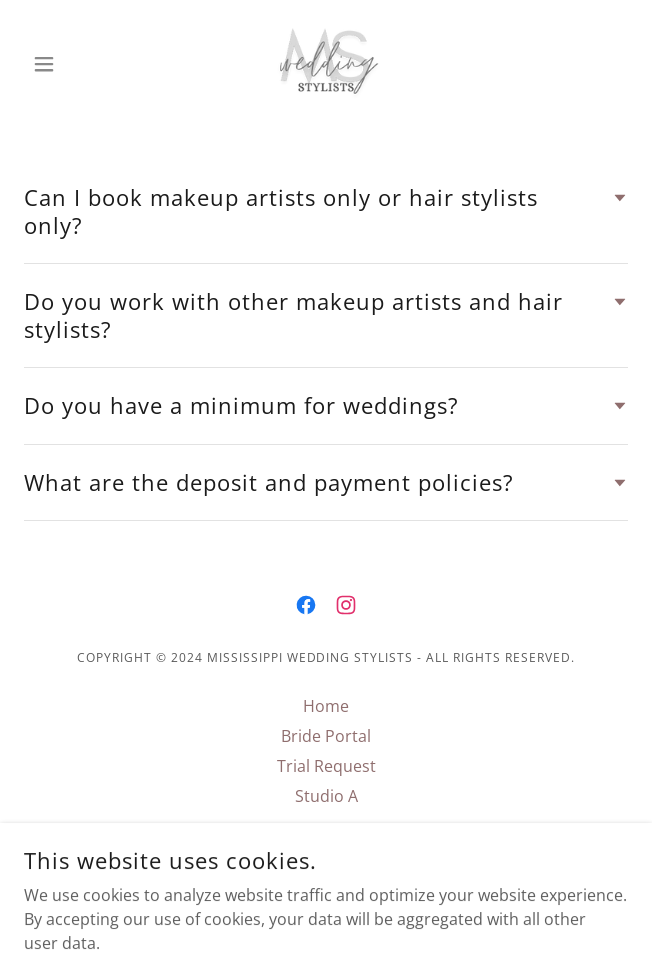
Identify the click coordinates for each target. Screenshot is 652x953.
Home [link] (326, 706)
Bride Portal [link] (326, 736)
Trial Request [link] (326, 766)
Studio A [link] (326, 796)
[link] (326, 64)
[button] (69, 64)
